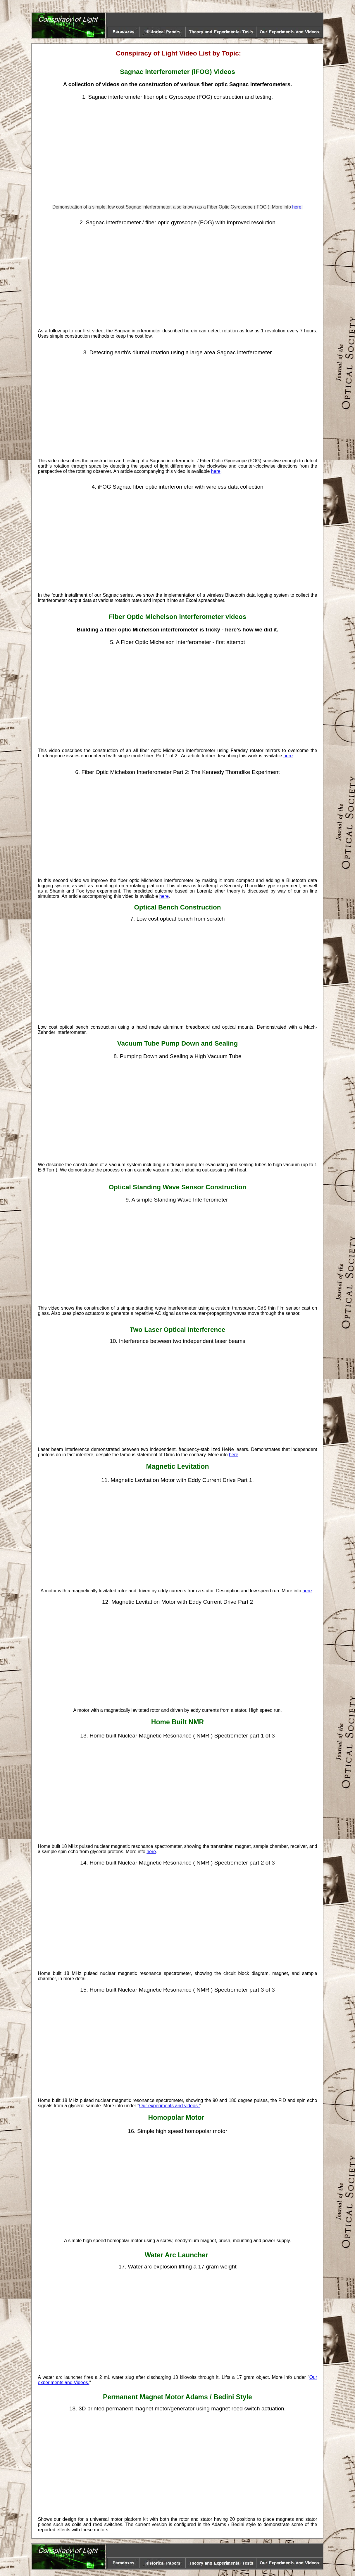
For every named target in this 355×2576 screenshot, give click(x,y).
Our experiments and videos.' (169, 2105)
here (296, 206)
